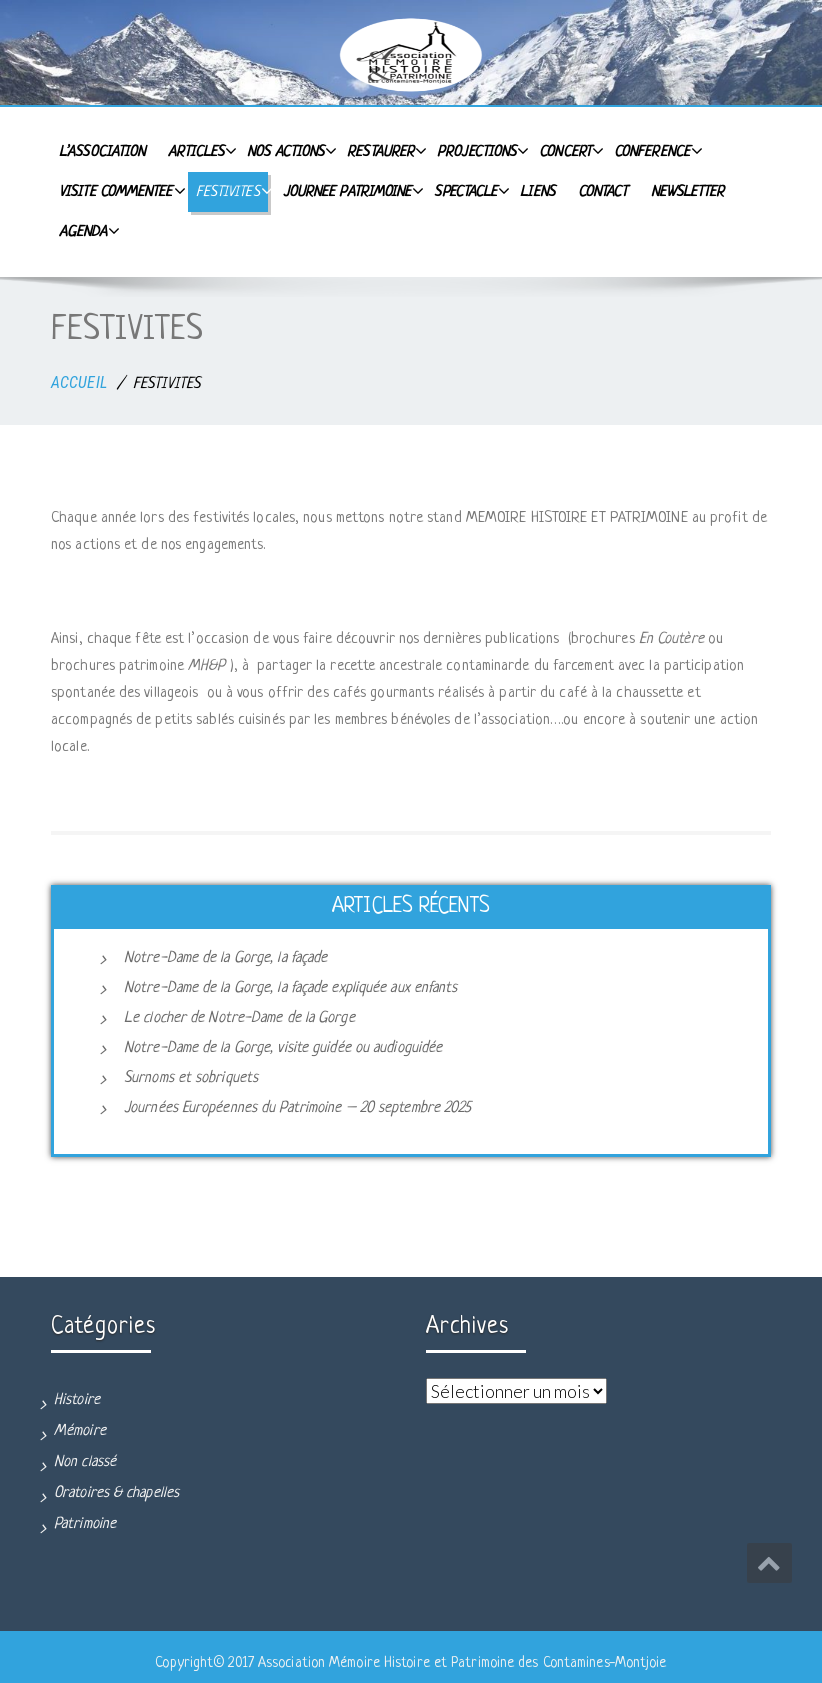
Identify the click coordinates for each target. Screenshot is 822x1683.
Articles (200, 151)
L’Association (102, 152)
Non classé (85, 1462)
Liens (537, 192)
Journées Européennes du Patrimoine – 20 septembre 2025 (297, 1108)
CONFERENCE (656, 151)
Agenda (87, 231)
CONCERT (569, 151)
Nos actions (289, 151)
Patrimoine (85, 1524)
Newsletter (688, 192)
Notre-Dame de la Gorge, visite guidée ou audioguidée (283, 1048)
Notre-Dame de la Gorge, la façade (225, 958)
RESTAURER (384, 151)
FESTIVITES (232, 191)
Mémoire (80, 1431)
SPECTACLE (469, 191)
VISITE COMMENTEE (120, 191)
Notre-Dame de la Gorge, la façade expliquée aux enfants (291, 988)
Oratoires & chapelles (116, 1493)
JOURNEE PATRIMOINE (351, 191)
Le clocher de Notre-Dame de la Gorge (239, 1018)
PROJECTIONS (480, 151)
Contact (603, 192)
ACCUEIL (79, 382)
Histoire (77, 1400)
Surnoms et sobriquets (191, 1078)
